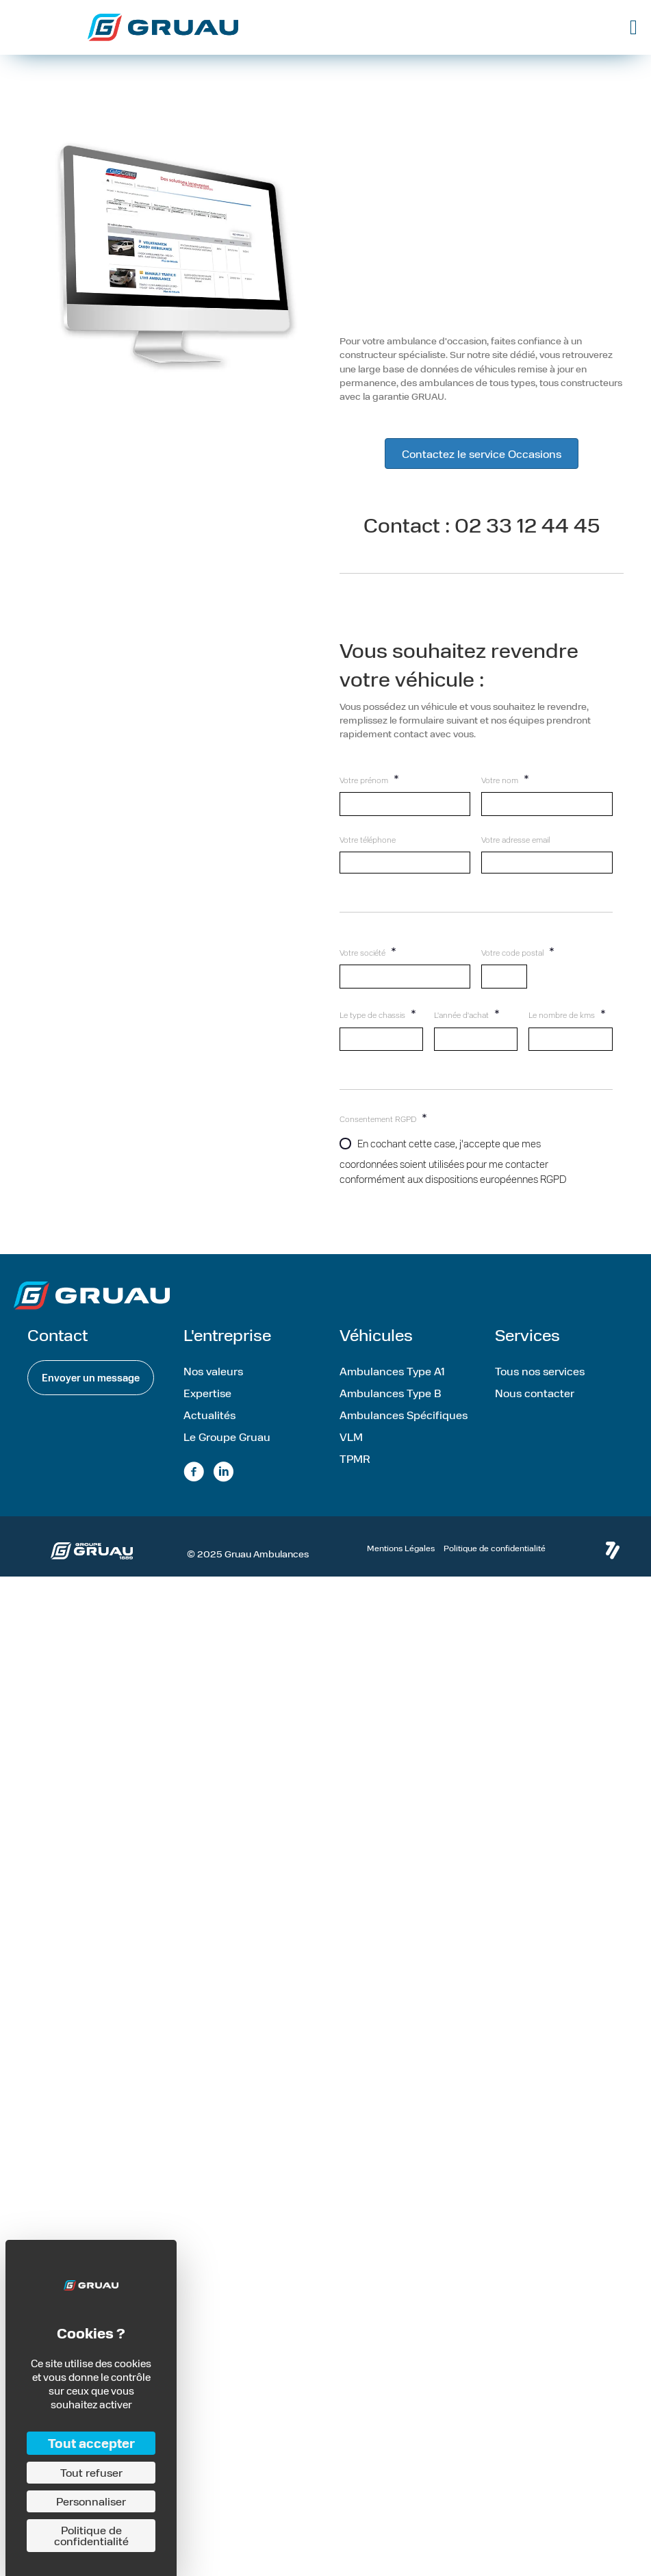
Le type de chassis (378, 1013)
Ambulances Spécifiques (404, 1414)
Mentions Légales (401, 1547)
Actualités (209, 1414)
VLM (351, 1436)
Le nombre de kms (567, 1013)
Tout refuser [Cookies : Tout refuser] (91, 2472)
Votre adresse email (515, 839)
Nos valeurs (213, 1371)
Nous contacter (534, 1393)
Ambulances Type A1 (392, 1371)
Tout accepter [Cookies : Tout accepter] (91, 2442)
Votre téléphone (368, 839)
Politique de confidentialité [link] (91, 2535)
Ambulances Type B (391, 1393)
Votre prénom (369, 778)
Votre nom (505, 778)
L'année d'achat (467, 1013)
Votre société (368, 950)
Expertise (207, 1393)
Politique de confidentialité (495, 1547)
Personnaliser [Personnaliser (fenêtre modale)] (91, 2501)
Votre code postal (517, 950)
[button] (90, 1377)
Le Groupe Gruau (226, 1436)
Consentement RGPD (383, 1117)
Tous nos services (540, 1371)
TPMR (355, 1458)
